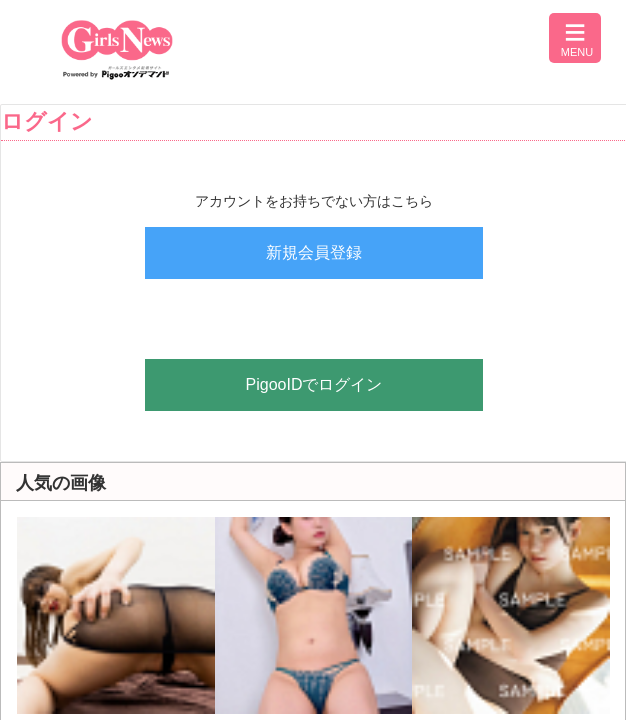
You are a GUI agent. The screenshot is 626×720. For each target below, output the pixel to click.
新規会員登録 (314, 252)
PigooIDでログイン (314, 384)
